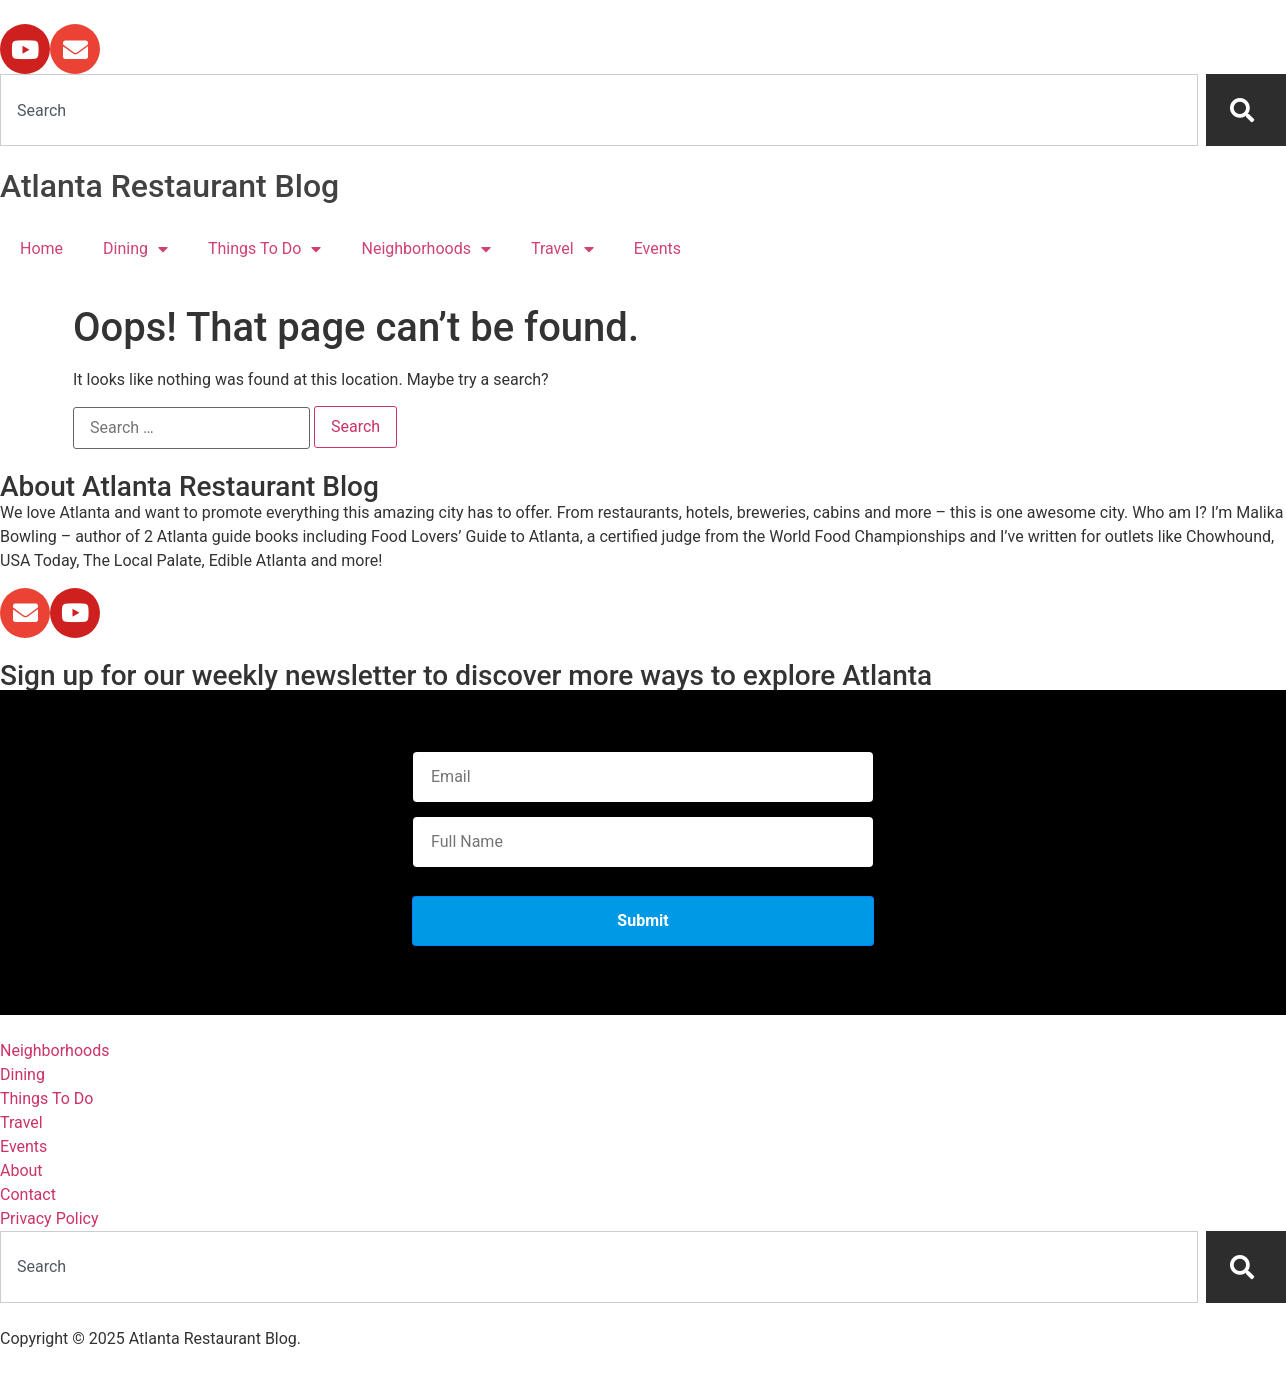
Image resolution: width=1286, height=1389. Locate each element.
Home (41, 248)
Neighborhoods (425, 249)
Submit (642, 920)
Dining (135, 249)
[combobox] (599, 110)
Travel (562, 249)
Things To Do (264, 249)
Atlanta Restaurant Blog (169, 186)
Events (657, 248)
